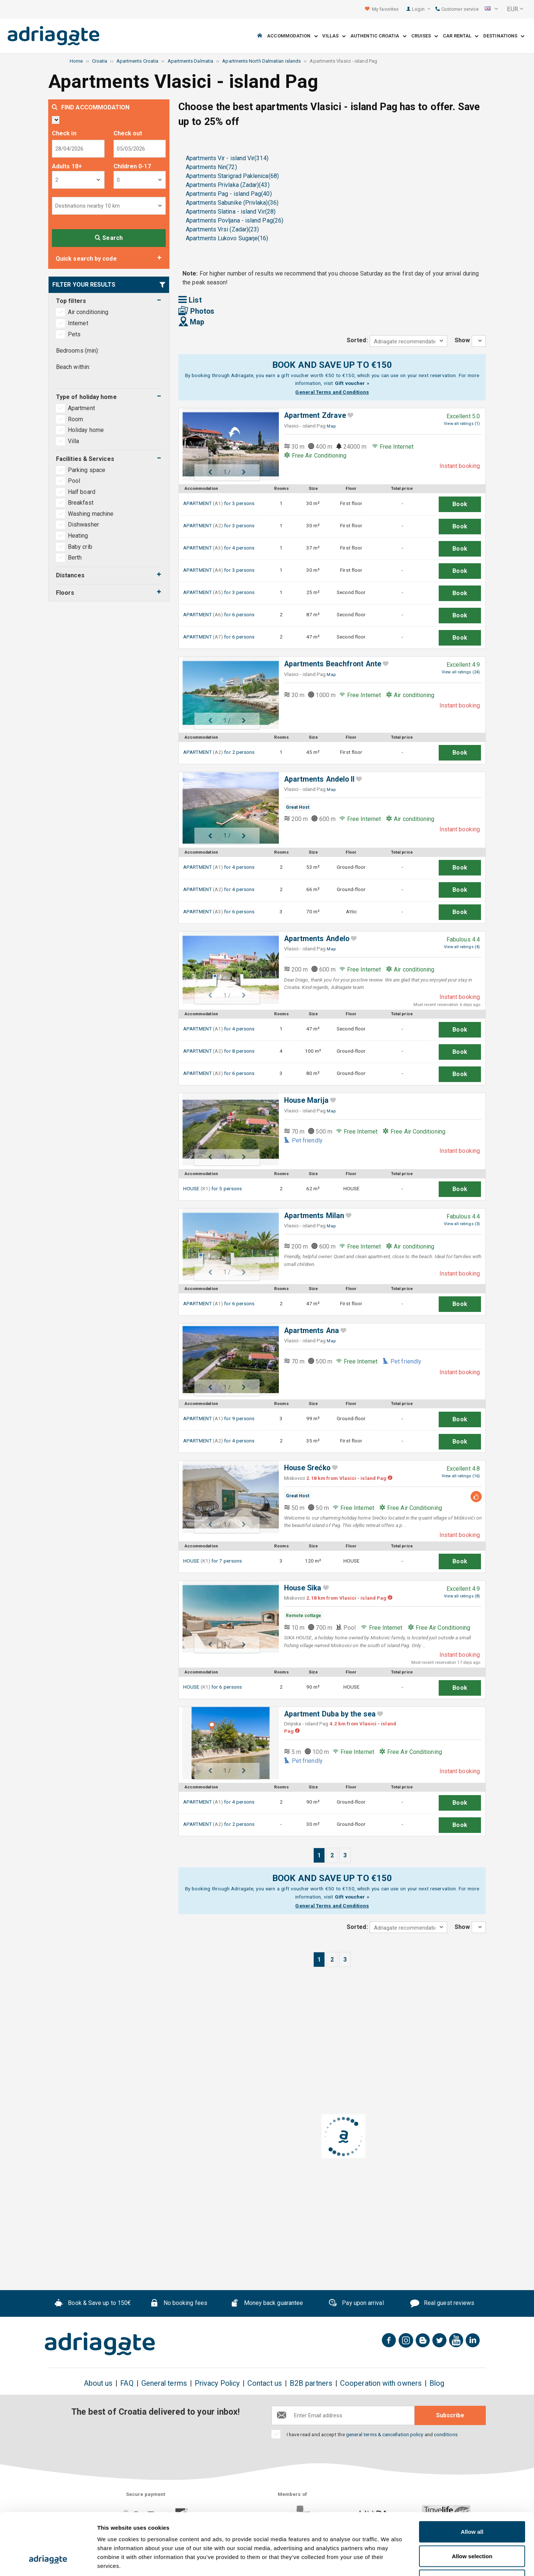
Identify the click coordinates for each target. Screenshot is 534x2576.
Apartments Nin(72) (211, 167)
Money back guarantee (266, 2303)
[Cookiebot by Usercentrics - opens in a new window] (48, 2561)
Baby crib (80, 546)
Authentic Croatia (378, 36)
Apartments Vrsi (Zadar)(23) (222, 229)
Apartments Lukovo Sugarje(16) (227, 238)
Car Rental (460, 36)
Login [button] (421, 9)
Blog (436, 2383)
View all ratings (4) (462, 946)
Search (109, 237)
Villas (334, 36)
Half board (81, 491)
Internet (78, 323)
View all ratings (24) (461, 672)
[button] (491, 9)
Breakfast (80, 502)
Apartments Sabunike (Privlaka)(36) (232, 202)
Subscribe (450, 2415)
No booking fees (178, 2303)
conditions (446, 2434)
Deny (472, 2527)
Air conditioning (88, 312)
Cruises (424, 36)
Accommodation (292, 36)
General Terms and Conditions (332, 392)
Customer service (457, 9)
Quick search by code (86, 258)
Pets (74, 334)
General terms (164, 2383)
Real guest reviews (442, 2303)
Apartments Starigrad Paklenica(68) (232, 175)
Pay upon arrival (355, 2303)
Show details (389, 2561)
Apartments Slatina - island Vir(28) (231, 211)
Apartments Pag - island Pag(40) (228, 193)
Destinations (503, 36)
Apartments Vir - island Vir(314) (227, 158)
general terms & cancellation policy (384, 2434)
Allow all (472, 2479)
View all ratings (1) (462, 423)
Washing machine (90, 513)
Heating (78, 535)
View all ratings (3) (462, 1223)
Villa (74, 441)
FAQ (126, 2383)
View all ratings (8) (462, 1596)
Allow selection (472, 2503)
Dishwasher (83, 524)
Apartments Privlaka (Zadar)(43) (227, 184)
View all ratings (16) (461, 1476)
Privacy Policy (217, 2383)
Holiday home (86, 429)
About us (98, 2383)
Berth (75, 557)
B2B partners (311, 2383)
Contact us (264, 2383)
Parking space (86, 470)
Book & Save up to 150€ (93, 2303)
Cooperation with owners (381, 2383)
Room (76, 419)
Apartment (82, 408)
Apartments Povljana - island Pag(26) (234, 220)
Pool (74, 480)
